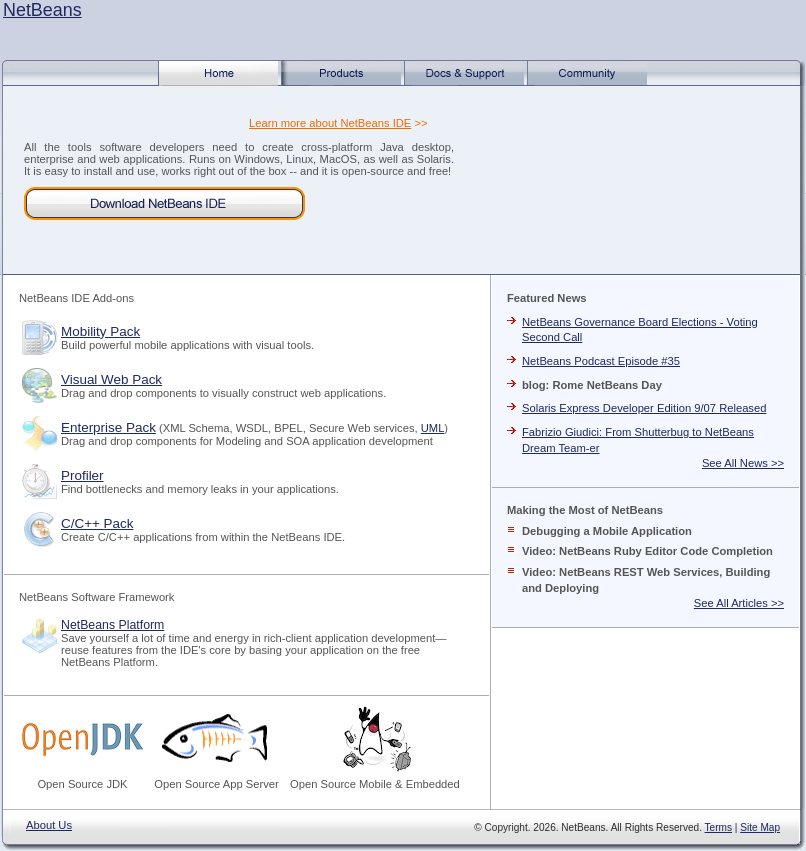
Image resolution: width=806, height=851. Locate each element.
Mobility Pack (100, 331)
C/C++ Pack (97, 523)
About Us (49, 825)
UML (433, 428)
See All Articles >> (739, 603)
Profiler (82, 475)
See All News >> (743, 463)
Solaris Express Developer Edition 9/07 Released (644, 408)
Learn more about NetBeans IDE (330, 123)
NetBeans (42, 10)
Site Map (760, 827)
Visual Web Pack (111, 379)
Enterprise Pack (108, 427)
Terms (718, 827)
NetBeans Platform (112, 625)
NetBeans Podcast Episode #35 (601, 361)
